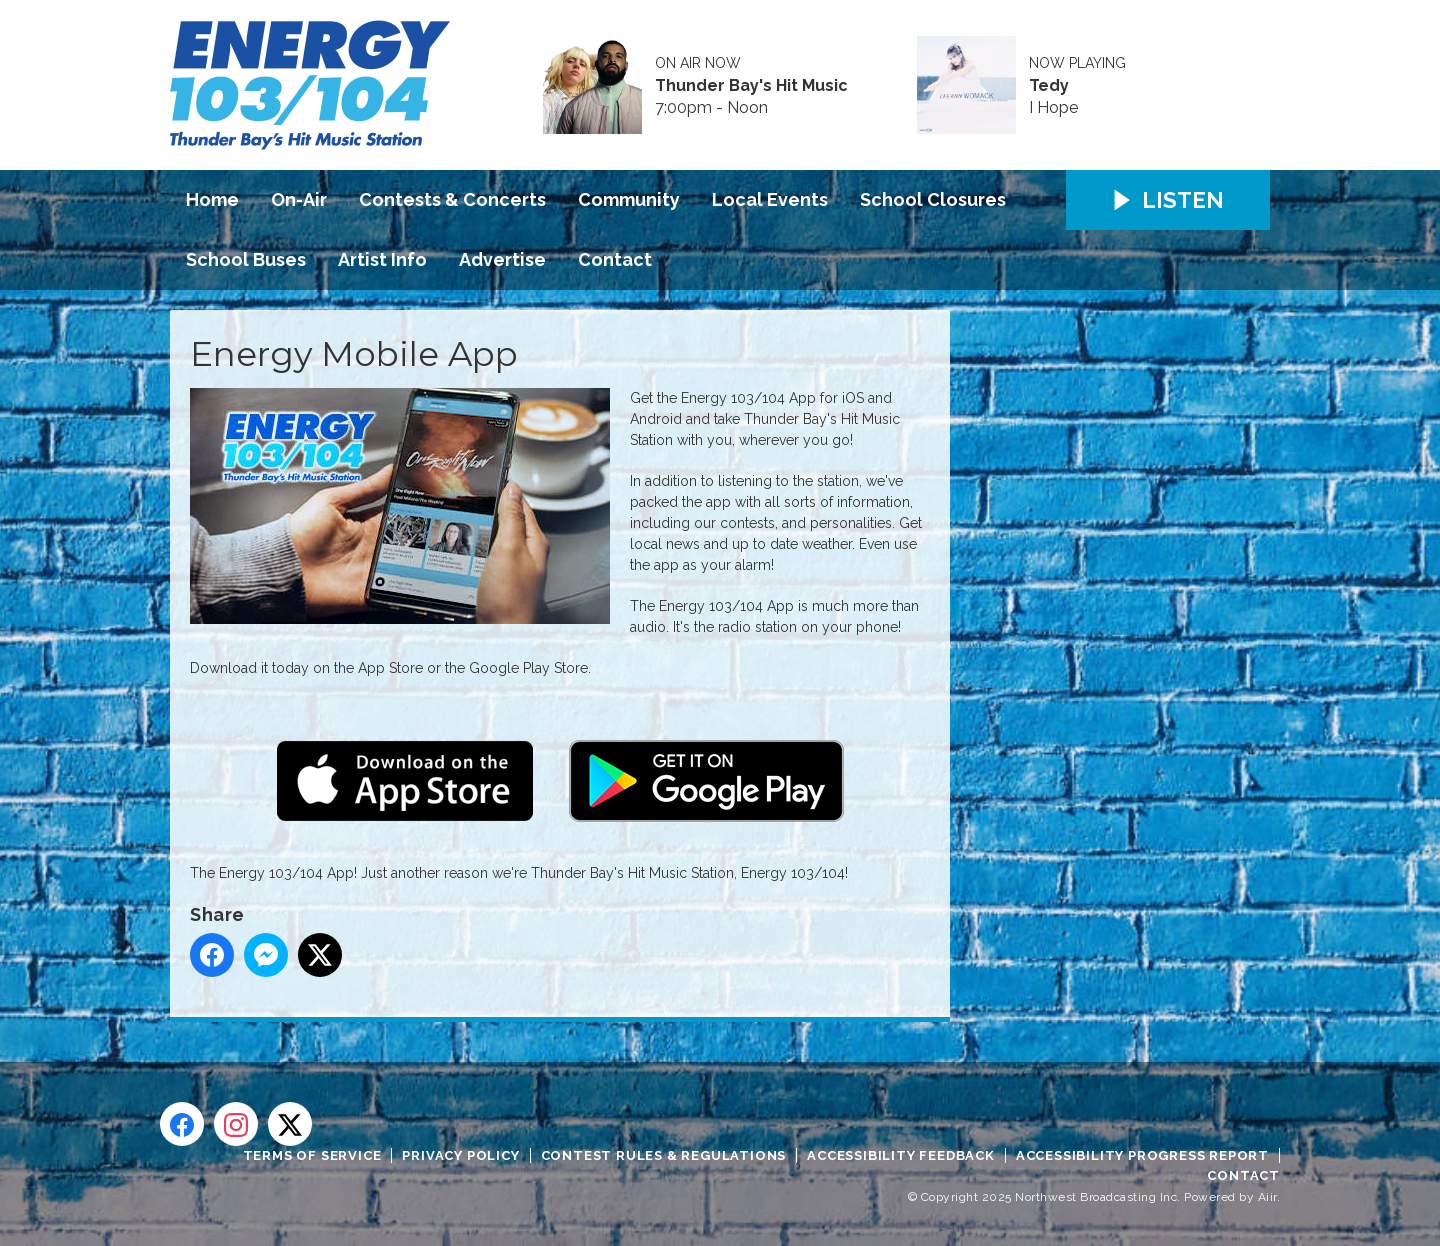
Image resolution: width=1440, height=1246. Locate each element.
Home (212, 199)
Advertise (502, 259)
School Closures (933, 199)
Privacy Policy (460, 1155)
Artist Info (382, 259)
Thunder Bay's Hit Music (751, 86)
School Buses (246, 259)
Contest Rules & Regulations (664, 1155)
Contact (615, 259)
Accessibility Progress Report (1142, 1155)
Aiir (1267, 1197)
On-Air (299, 199)
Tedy (1049, 86)
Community (629, 199)
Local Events (770, 199)
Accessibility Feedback (901, 1155)
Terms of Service (312, 1155)
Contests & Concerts (452, 199)
